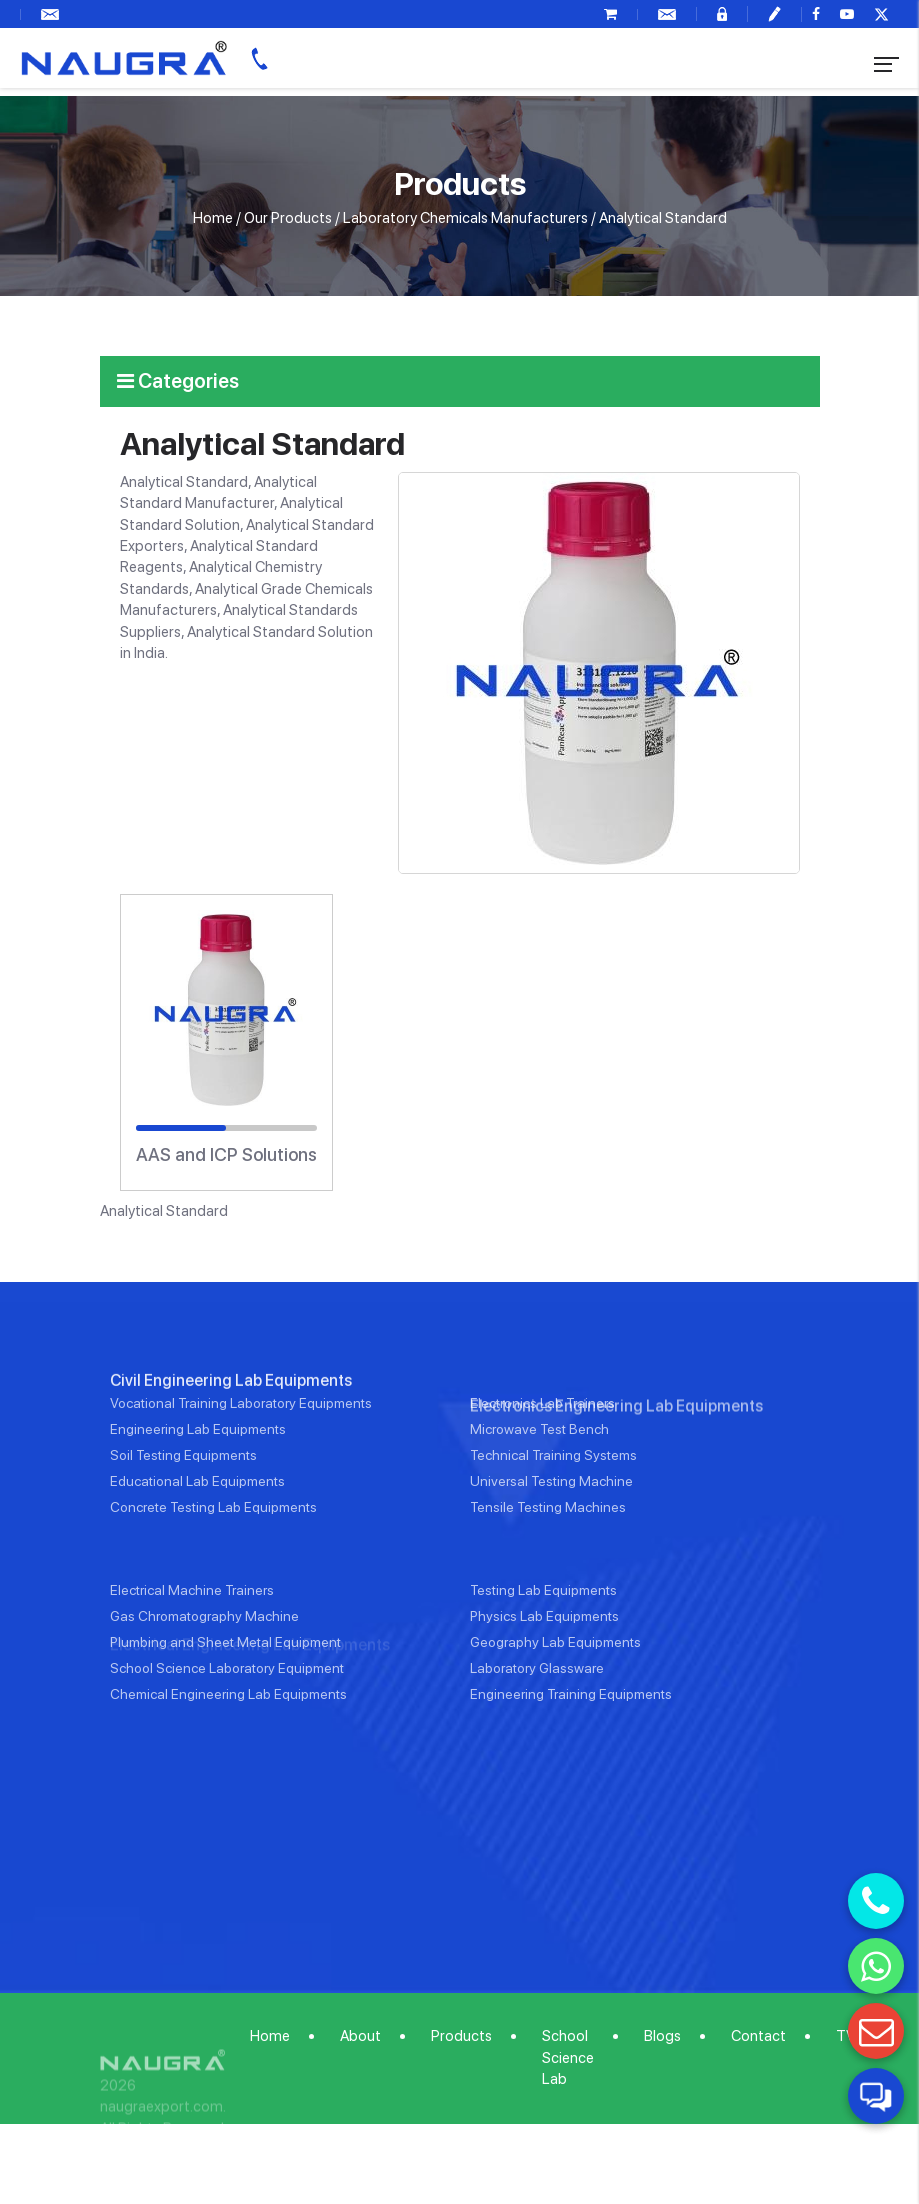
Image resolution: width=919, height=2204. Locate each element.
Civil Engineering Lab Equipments (231, 1468)
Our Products (288, 218)
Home (213, 218)
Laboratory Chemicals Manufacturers (465, 218)
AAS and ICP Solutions (226, 1155)
